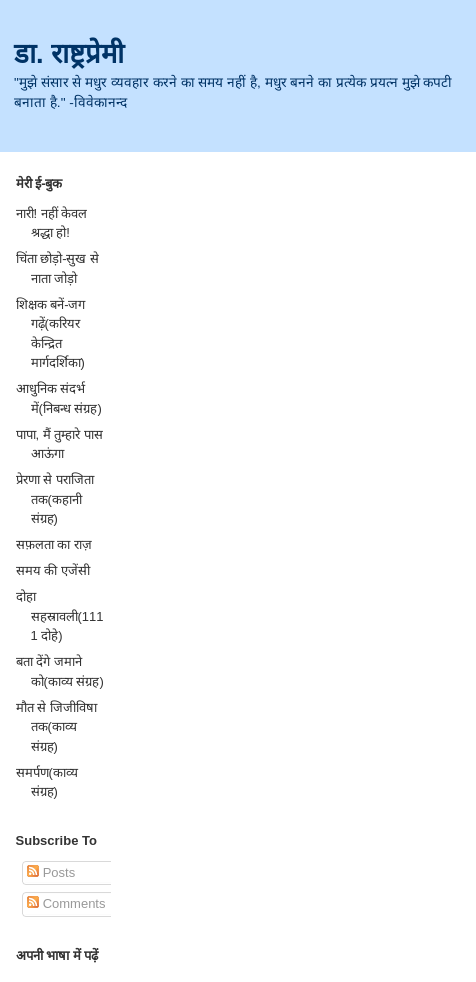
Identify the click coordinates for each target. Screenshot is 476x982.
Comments (66, 903)
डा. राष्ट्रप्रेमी (69, 53)
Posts (51, 872)
